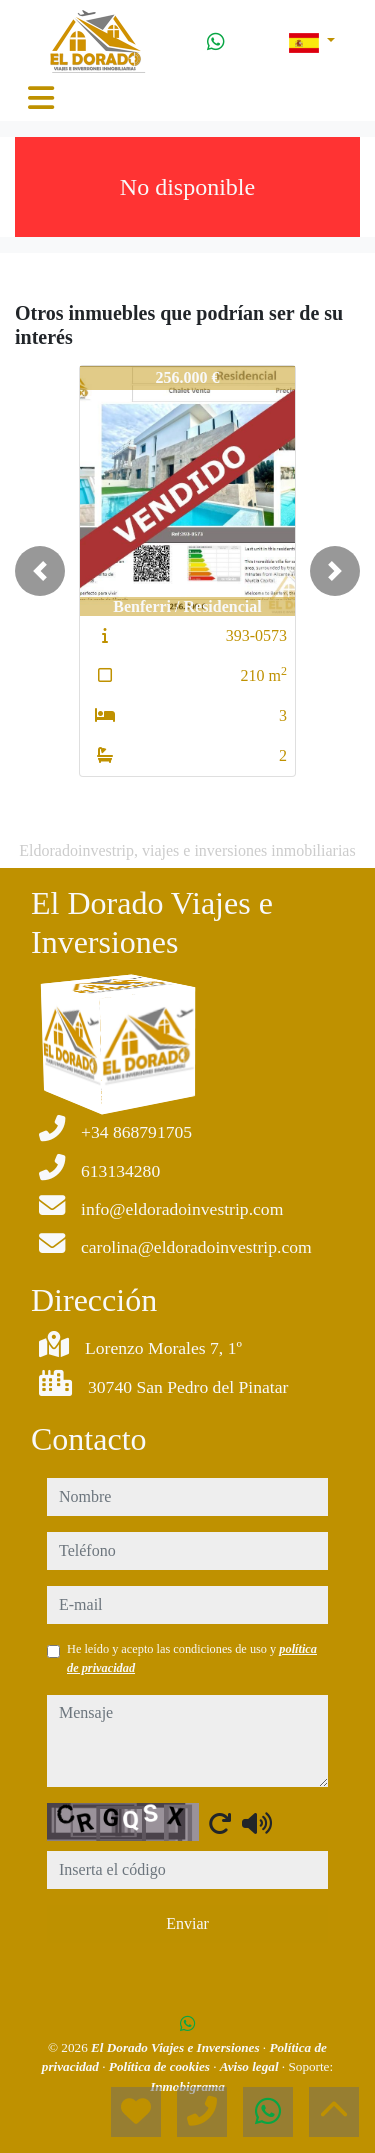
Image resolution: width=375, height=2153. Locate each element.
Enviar (187, 1923)
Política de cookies (161, 2066)
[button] (40, 571)
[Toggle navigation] (41, 98)
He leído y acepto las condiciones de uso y (192, 1658)
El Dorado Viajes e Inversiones (177, 2047)
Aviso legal (251, 2066)
